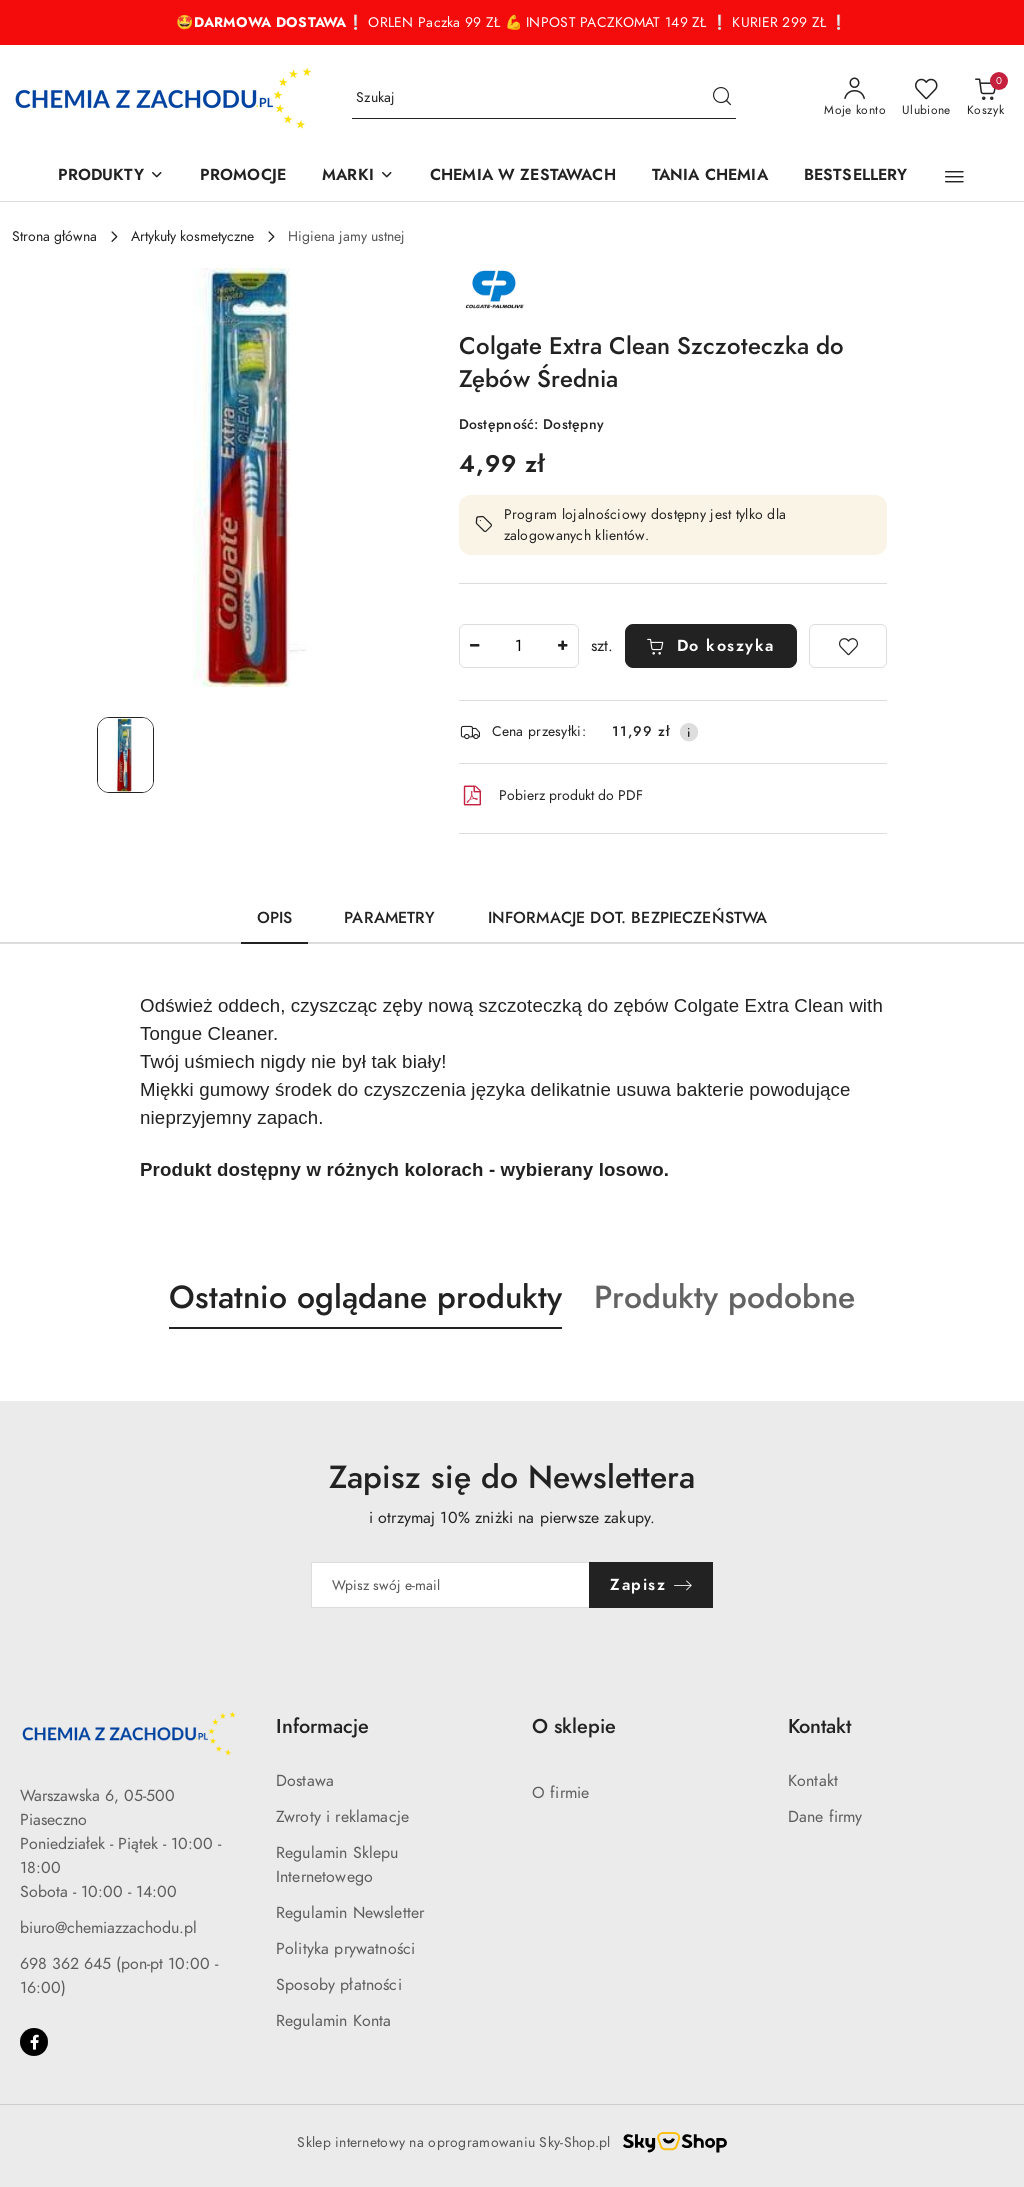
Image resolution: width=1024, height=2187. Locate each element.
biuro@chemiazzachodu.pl (108, 1928)
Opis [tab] (275, 918)
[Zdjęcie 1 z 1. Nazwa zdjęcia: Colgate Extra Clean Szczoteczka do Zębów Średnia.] (125, 755)
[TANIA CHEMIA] (710, 176)
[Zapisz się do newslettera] (451, 1585)
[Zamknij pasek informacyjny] (1003, 23)
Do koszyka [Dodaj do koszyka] (710, 646)
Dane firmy (825, 1817)
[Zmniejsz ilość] (475, 646)
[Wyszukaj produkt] (544, 98)
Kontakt (813, 1781)
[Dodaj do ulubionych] (848, 646)
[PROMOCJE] (243, 176)
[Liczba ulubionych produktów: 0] (926, 98)
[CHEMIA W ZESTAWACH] (523, 176)
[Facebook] (34, 2042)
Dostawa (305, 1781)
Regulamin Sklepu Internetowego (337, 1865)
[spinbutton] (519, 646)
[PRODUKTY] (111, 176)
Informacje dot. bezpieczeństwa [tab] (628, 918)
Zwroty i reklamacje (342, 1817)
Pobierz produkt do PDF (551, 796)
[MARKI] (358, 176)
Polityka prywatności (345, 1949)
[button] (954, 177)
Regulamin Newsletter (350, 1913)
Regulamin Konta (333, 2021)
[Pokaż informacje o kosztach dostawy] (689, 732)
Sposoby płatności (339, 1985)
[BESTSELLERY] (856, 176)
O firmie (560, 1793)
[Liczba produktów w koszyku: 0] (985, 98)
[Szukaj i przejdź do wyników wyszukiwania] (722, 98)
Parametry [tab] (389, 918)
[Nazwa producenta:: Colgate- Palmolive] (494, 289)
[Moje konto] (855, 98)
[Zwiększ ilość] (563, 646)
